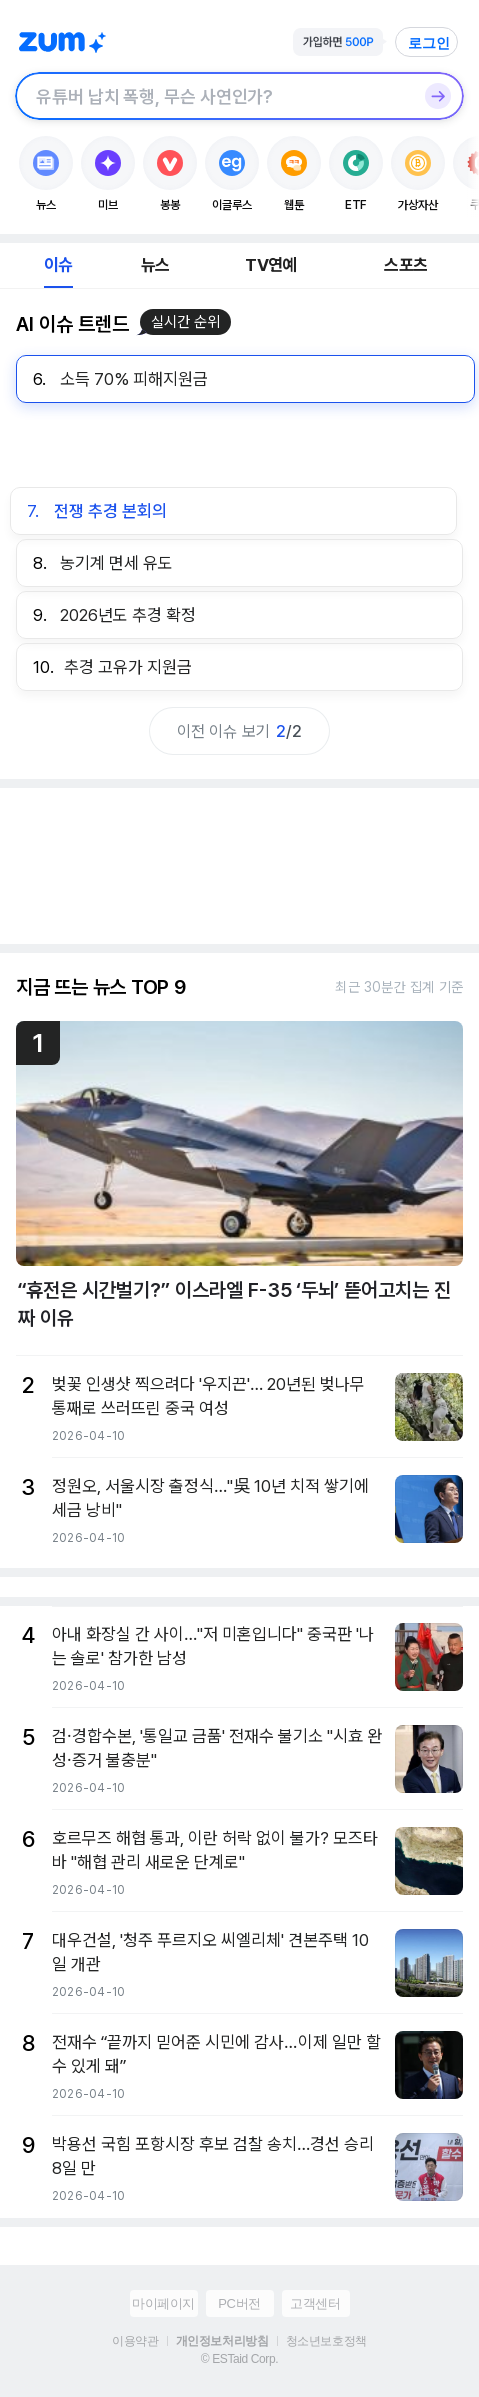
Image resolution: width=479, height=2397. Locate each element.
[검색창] (213, 96)
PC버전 (239, 2303)
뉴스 (155, 265)
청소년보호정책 (326, 2341)
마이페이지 (163, 2303)
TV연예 (270, 265)
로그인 (429, 43)
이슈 (58, 265)
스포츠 (405, 265)
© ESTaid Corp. (239, 2359)
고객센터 (315, 2303)
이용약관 (135, 2341)
